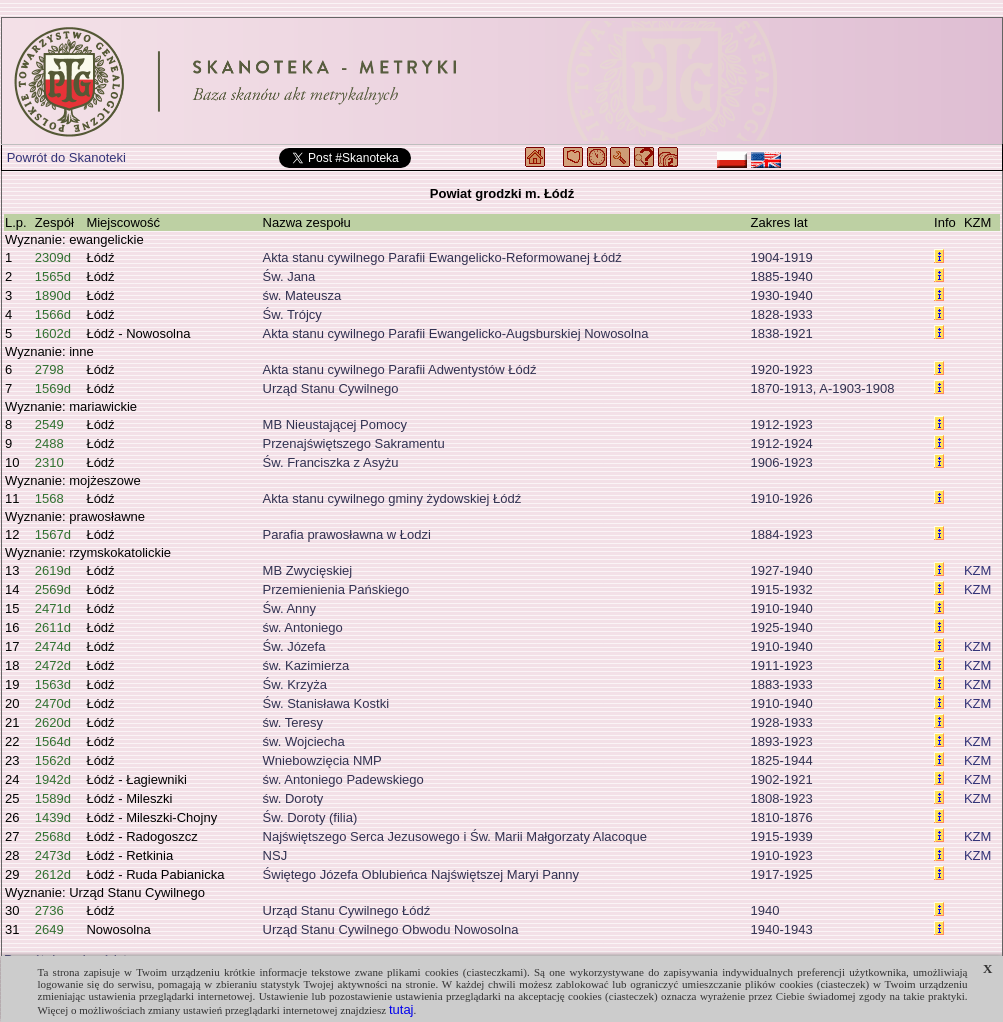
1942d (53, 779)
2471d (53, 608)
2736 (49, 910)
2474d (53, 646)
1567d (53, 534)
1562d (53, 760)
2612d (53, 874)
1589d (53, 798)
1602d (53, 333)
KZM (977, 570)
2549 (49, 424)
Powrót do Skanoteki (66, 157)
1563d (53, 684)
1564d (53, 741)
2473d (53, 855)
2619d (53, 570)
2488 (49, 443)
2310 (49, 462)
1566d (53, 314)
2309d (53, 257)
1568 (49, 498)
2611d (53, 627)
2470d (53, 703)
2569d (53, 589)
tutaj (401, 1009)
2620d (53, 722)
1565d (53, 276)
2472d (53, 665)
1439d (53, 817)
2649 (49, 929)
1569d (53, 388)
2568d (53, 836)
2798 (49, 369)
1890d (53, 295)
